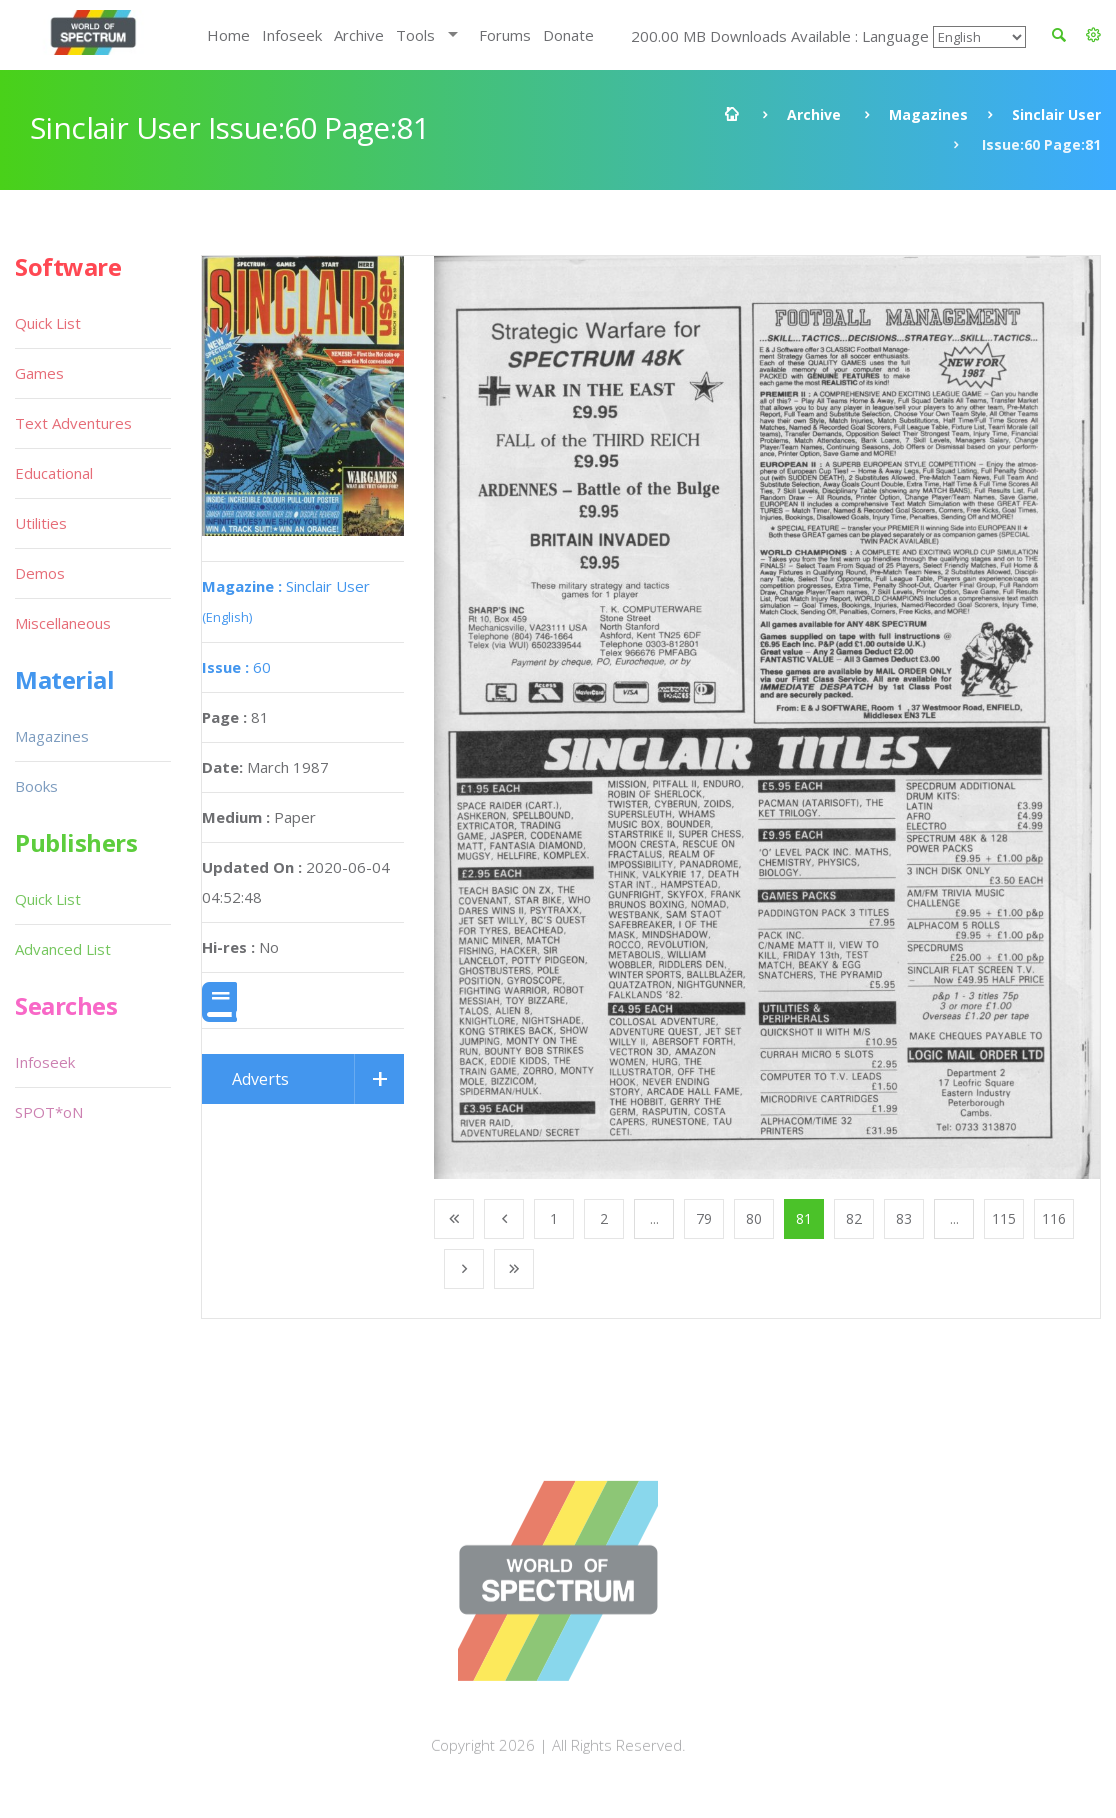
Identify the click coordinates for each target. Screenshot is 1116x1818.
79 (704, 1218)
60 (236, 667)
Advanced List (63, 949)
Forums (505, 35)
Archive (359, 35)
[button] (1093, 35)
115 (1004, 1218)
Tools (415, 35)
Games (39, 373)
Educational (54, 473)
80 (754, 1218)
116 (1054, 1218)
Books (36, 786)
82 (854, 1218)
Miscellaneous (63, 623)
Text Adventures (73, 423)
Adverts (260, 1079)
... (654, 1218)
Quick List (48, 323)
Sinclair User (1056, 114)
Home (228, 35)
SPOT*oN (49, 1112)
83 (904, 1218)
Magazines (928, 114)
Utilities (41, 523)
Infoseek (292, 35)
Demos (40, 573)
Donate (568, 35)
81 (804, 1218)
